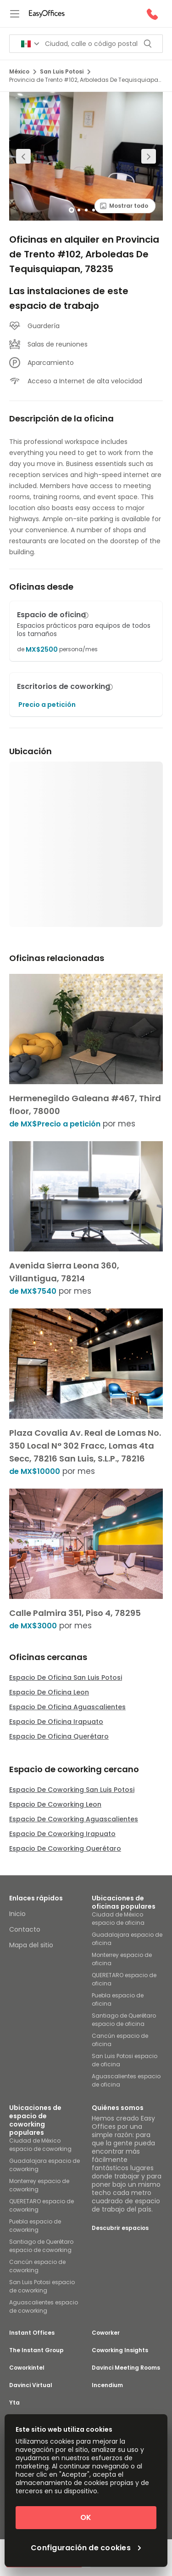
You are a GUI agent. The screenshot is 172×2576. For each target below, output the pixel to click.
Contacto (24, 1929)
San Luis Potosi (65, 71)
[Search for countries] (30, 43)
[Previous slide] (23, 156)
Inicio (17, 1913)
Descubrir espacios (120, 2228)
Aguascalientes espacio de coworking (43, 2306)
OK (85, 2517)
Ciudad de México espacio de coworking (40, 2145)
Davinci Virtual (30, 2385)
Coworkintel (26, 2368)
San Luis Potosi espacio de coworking (42, 2286)
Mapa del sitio (31, 1945)
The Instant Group (36, 2350)
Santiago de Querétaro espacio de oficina (124, 2020)
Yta (14, 2403)
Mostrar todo (124, 206)
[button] (85, 615)
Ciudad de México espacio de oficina (118, 1919)
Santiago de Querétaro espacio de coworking (41, 2246)
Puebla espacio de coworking (35, 2226)
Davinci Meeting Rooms (126, 2368)
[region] (86, 156)
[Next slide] (148, 156)
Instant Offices (32, 2333)
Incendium (107, 2385)
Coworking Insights (120, 2350)
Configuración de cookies (86, 2548)
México (22, 71)
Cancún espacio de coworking (37, 2266)
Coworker (106, 2333)
